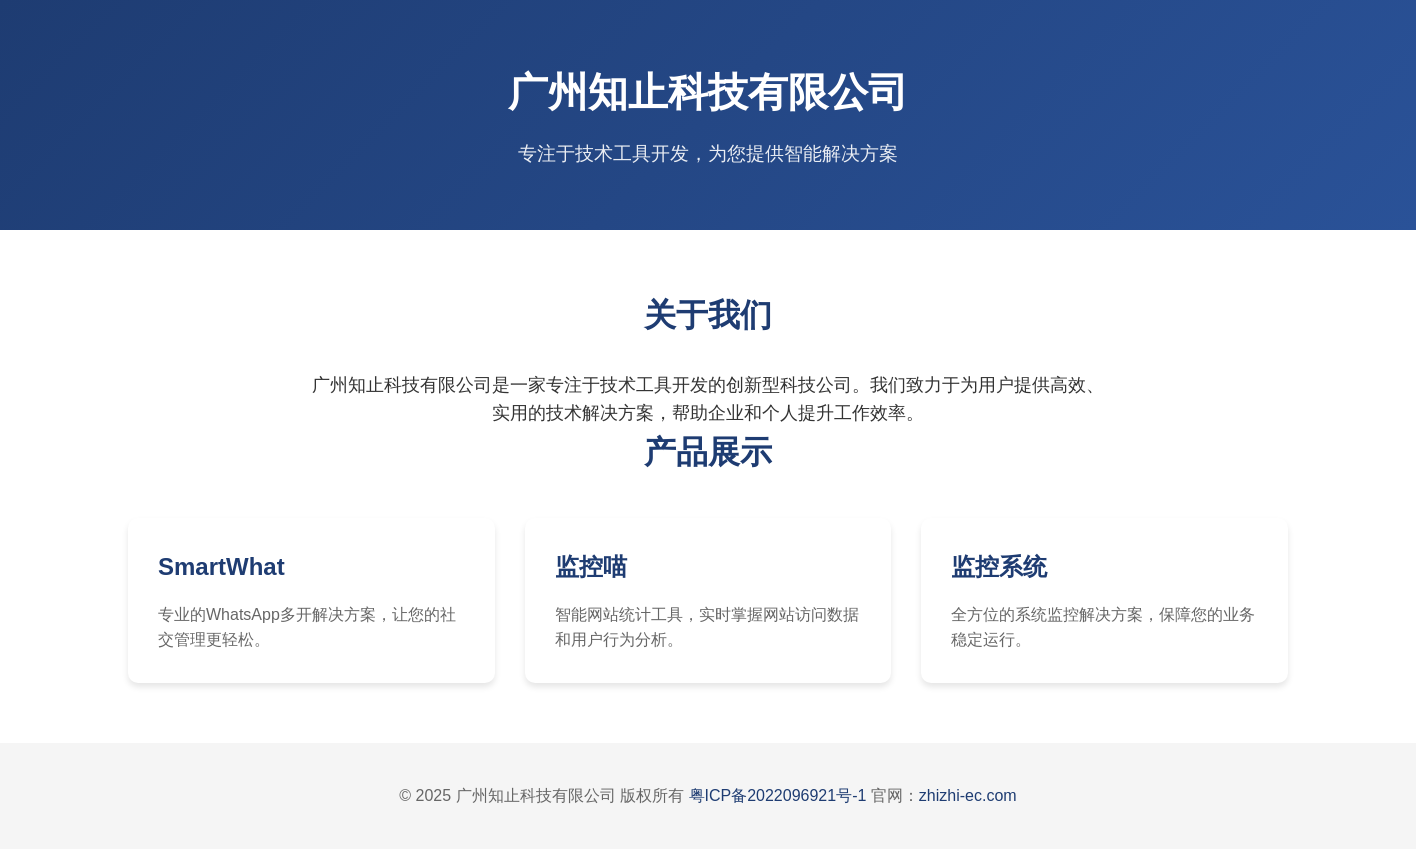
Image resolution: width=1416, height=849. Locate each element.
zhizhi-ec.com (968, 795)
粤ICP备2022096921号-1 (778, 795)
